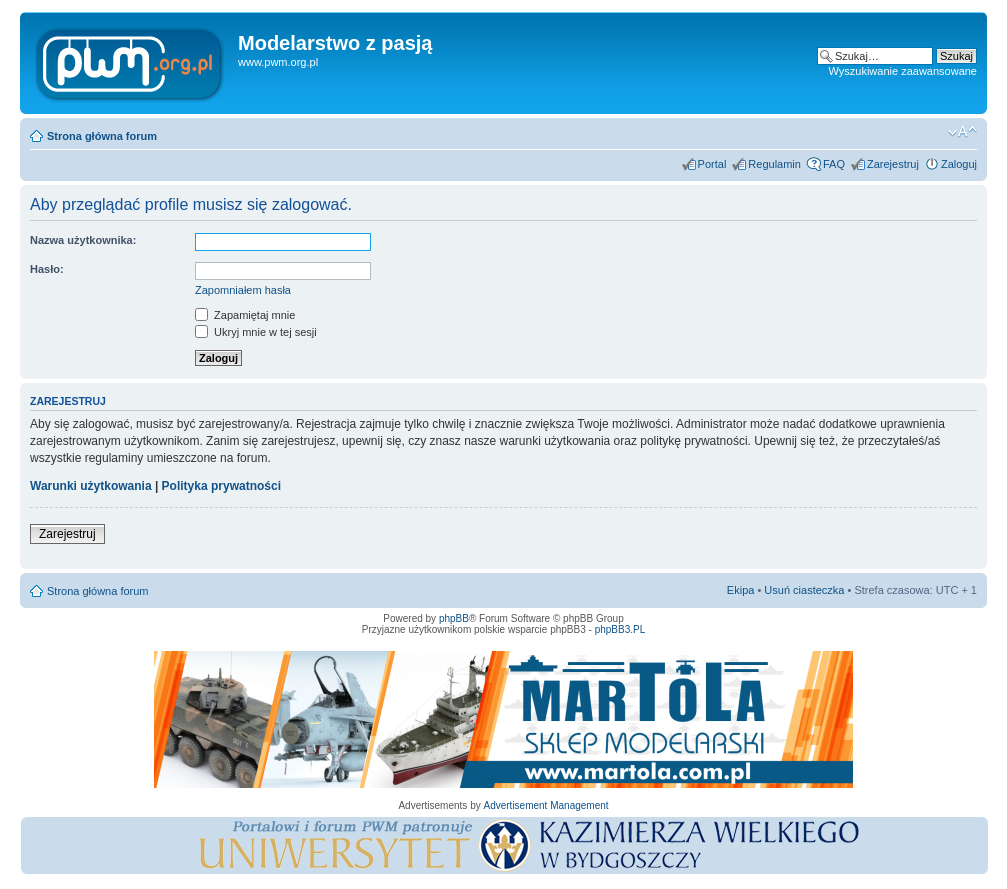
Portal (712, 164)
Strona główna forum (102, 136)
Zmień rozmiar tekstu (962, 132)
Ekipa (741, 590)
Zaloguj (959, 164)
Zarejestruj (893, 164)
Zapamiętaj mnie (245, 315)
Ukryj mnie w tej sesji (256, 332)
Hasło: (47, 269)
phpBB (454, 618)
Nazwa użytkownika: (83, 240)
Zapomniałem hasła (243, 290)
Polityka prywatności (221, 486)
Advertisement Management (545, 805)
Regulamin (774, 164)
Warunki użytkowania (91, 486)
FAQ (834, 164)
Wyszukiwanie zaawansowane (903, 71)
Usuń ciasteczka (804, 590)
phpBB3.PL (620, 629)
